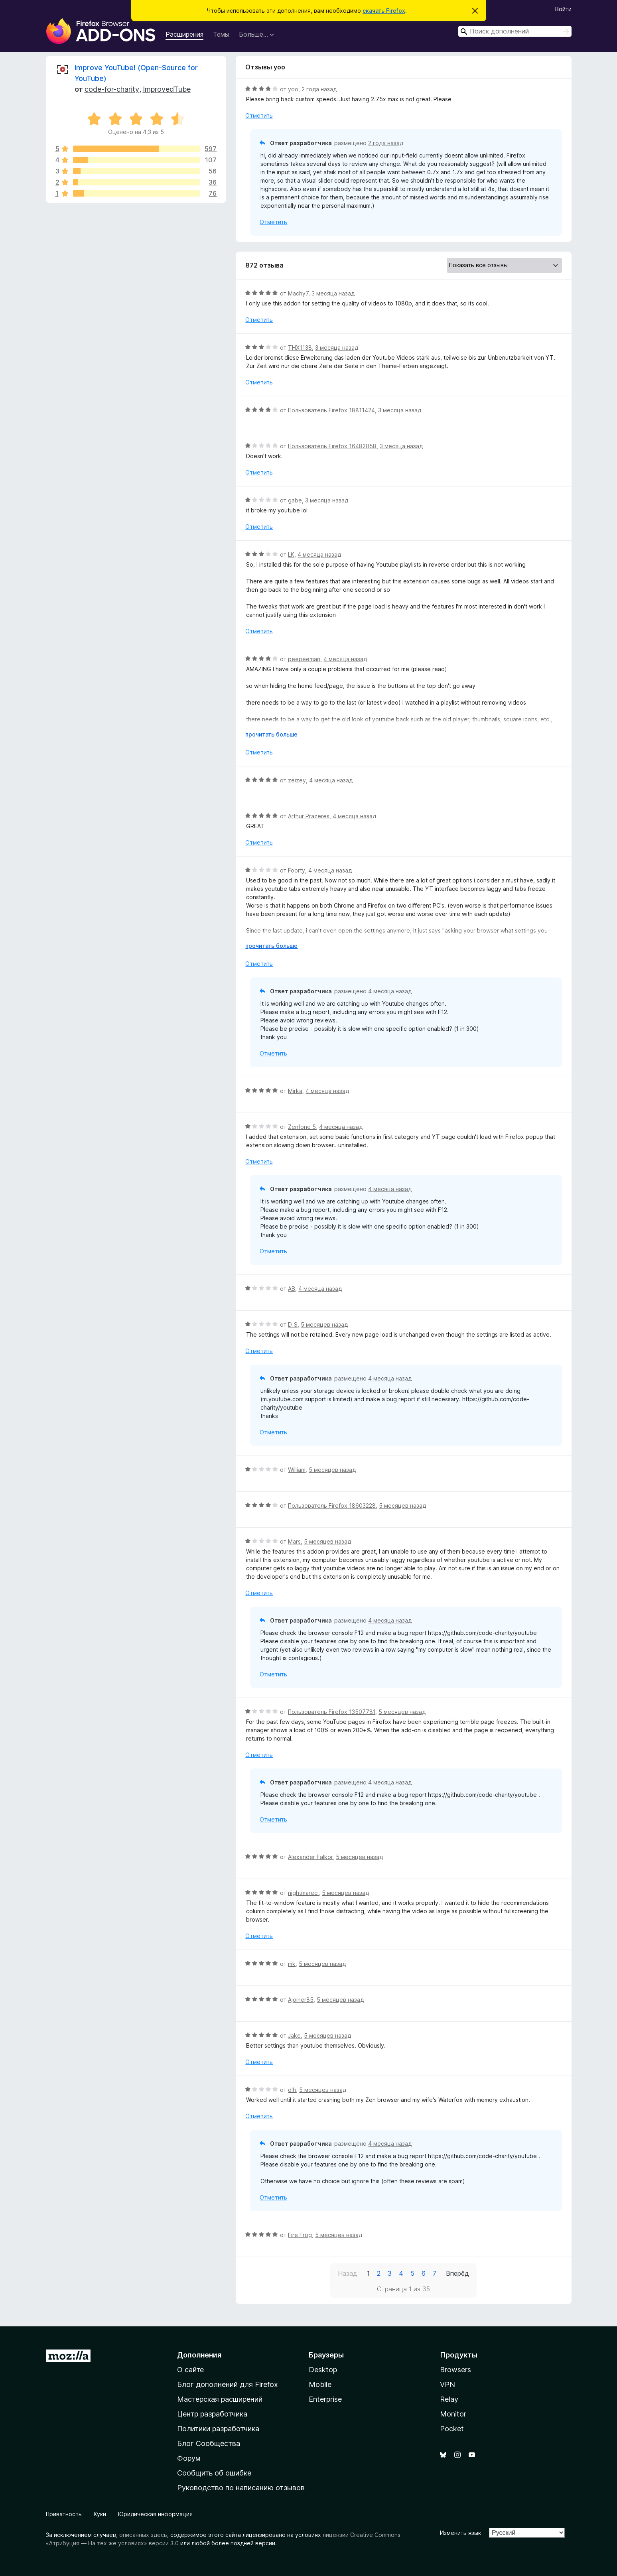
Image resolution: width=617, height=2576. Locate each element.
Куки (100, 2514)
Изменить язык (460, 2532)
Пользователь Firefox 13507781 (331, 1711)
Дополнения (199, 2355)
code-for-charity (112, 89)
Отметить (259, 115)
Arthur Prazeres (308, 816)
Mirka (295, 1090)
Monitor (453, 2414)
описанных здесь (143, 2534)
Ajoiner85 (300, 1999)
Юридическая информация (155, 2514)
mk (292, 1963)
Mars (294, 1541)
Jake (294, 2035)
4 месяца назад (319, 554)
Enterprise (325, 2399)
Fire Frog (300, 2234)
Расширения (184, 34)
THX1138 (300, 347)
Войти (563, 9)
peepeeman (304, 659)
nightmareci (303, 1892)
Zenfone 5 (302, 1126)
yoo (293, 89)
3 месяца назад (333, 293)
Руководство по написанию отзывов (241, 2487)
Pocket (452, 2428)
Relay (449, 2399)
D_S (293, 1324)
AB (291, 1288)
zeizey (297, 780)
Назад (347, 2273)
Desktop (323, 2369)
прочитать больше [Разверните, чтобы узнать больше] (271, 734)
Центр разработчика (212, 2414)
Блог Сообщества (208, 2443)
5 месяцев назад (324, 1324)
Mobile (320, 2384)
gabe (295, 500)
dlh (292, 2089)
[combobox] (515, 31)
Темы (221, 34)
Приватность (64, 2514)
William (297, 1469)
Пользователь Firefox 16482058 (332, 446)
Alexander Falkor (310, 1856)
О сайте (190, 2369)
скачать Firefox (384, 10)
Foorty (296, 870)
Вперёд (457, 2273)
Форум (189, 2458)
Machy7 (298, 293)
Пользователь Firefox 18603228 (332, 1505)
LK (291, 554)
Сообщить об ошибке (214, 2473)
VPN (447, 2384)
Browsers (455, 2369)
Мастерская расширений (219, 2399)
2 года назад (319, 89)
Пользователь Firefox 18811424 (331, 410)
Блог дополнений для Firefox (227, 2384)
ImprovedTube (167, 89)
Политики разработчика (218, 2428)
